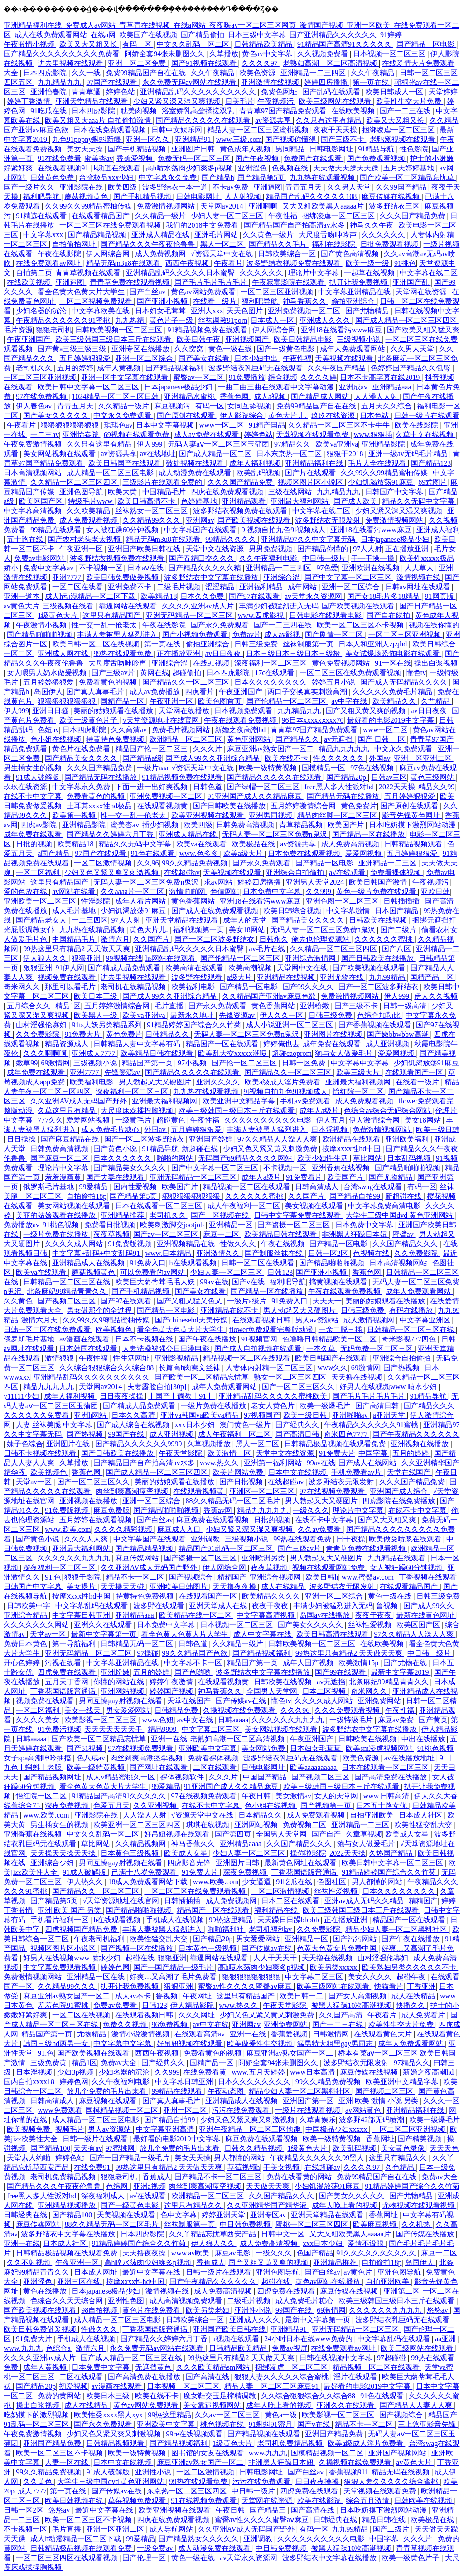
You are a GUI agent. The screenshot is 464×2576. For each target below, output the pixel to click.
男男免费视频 (271, 549)
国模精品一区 (324, 768)
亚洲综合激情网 (311, 958)
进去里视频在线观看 (71, 63)
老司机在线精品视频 (134, 987)
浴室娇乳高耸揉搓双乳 (199, 111)
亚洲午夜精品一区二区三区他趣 (250, 2129)
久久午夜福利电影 (269, 558)
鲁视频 (388, 1605)
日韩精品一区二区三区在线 (67, 1282)
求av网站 (219, 882)
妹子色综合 (25, 1444)
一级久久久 (311, 1510)
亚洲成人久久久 (326, 320)
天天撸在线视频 (357, 1377)
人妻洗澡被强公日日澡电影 (166, 1348)
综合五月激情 (368, 2500)
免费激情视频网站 (167, 206)
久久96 (148, 863)
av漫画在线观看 (85, 1339)
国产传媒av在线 (242, 1701)
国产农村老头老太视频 (85, 539)
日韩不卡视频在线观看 (41, 1453)
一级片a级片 (247, 1301)
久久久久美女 (38, 1720)
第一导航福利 (74, 1644)
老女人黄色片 (273, 1406)
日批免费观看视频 (390, 244)
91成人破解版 (38, 777)
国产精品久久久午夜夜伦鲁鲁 (149, 244)
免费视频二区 (305, 1824)
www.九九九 (23, 2348)
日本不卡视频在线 (145, 1339)
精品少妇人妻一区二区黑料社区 (397, 1929)
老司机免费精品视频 (63, 2177)
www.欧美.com (68, 1529)
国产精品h (218, 177)
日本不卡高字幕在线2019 (380, 377)
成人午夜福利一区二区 (245, 1206)
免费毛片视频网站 (182, 730)
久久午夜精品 (213, 73)
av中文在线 (195, 1720)
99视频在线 (124, 958)
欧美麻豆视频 (375, 2224)
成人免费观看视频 (89, 520)
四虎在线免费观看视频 (228, 492)
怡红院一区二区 (359, 1091)
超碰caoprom (292, 1053)
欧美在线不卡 (287, 758)
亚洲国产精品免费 (335, 2434)
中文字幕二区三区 (212, 1729)
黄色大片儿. (288, 415)
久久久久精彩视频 (124, 1529)
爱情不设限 (367, 2243)
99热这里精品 (231, 1920)
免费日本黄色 (26, 1644)
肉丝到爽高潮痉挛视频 (133, 1491)
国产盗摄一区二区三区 (294, 1225)
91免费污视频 (59, 1729)
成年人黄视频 (119, 368)
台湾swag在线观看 (373, 1187)
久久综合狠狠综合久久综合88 (107, 1367)
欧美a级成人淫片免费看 (283, 1082)
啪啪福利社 (227, 1929)
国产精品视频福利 (175, 368)
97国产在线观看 (112, 82)
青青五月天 (304, 187)
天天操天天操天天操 (63, 1853)
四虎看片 (200, 691)
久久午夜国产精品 (337, 368)
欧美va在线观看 (202, 844)
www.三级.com (239, 139)
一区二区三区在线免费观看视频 (111, 225)
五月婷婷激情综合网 (304, 806)
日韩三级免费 (257, 644)
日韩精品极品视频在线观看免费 (335, 1444)
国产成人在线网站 (368, 1463)
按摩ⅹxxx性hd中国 (352, 1148)
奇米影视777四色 (410, 1339)
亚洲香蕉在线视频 (342, 1167)
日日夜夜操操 (122, 1396)
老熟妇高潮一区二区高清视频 (331, 63)
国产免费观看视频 (377, 158)
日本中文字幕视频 (166, 425)
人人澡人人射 (377, 396)
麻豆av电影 (233, 2253)
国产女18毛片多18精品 (384, 596)
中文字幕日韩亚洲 (82, 1615)
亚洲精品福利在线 (315, 463)
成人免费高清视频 (351, 844)
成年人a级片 (320, 1110)
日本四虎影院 (45, 73)
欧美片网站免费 (239, 1472)
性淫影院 (96, 901)
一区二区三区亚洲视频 (278, 292)
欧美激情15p (359, 1663)
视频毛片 (69, 2129)
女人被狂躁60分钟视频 (123, 530)
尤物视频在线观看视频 (419, 2205)
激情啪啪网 (188, 891)
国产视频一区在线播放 (138, 1948)
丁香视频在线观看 (429, 1577)
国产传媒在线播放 (426, 2234)
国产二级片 (399, 929)
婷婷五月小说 (334, 682)
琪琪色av (118, 425)
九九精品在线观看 (397, 1558)
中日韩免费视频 (246, 2224)
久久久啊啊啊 (45, 1053)
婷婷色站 (121, 92)
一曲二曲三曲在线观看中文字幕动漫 (277, 387)
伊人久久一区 (282, 1015)
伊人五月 (330, 1120)
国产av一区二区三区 (166, 1234)
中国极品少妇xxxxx (337, 2129)
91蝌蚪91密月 (271, 2424)
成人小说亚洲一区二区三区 (290, 1025)
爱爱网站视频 (88, 1120)
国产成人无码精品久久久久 (404, 682)
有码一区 (137, 44)
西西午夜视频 (188, 263)
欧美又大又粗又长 (89, 44)
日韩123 (280, 1272)
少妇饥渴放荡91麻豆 (381, 482)
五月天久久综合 (387, 406)
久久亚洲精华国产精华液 (268, 2205)
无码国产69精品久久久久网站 (246, 1158)
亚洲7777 (67, 577)
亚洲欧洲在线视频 (371, 568)
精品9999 (163, 1729)
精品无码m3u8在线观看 (124, 263)
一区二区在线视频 (82, 2015)
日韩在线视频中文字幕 (337, 2358)
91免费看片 (305, 1177)
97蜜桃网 (121, 2148)
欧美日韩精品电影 (304, 339)
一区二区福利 (38, 872)
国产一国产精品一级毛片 (174, 1967)
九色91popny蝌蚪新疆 (87, 139)
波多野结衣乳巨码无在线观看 (256, 368)
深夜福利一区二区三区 (271, 663)
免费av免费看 (115, 2005)
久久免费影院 (38, 1034)
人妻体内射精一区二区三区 (270, 1367)
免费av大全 (119, 2062)
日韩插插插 (402, 901)
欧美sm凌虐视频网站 (380, 1748)
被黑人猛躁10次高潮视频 (352, 2005)
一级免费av (155, 2548)
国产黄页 (433, 1720)
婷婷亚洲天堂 (224, 2215)
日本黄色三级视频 (130, 1853)
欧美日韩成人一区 (395, 92)
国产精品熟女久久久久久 (199, 2538)
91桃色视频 (62, 1225)
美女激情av (293, 1796)
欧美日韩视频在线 (75, 2500)
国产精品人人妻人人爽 (417, 2405)
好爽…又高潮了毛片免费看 (174, 1977)
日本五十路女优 (382, 1805)
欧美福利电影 (194, 987)
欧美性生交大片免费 (409, 101)
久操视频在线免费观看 (240, 1710)
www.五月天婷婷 (259, 2072)
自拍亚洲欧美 (372, 1815)
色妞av (48, 730)
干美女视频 (282, 2167)
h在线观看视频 (193, 1263)
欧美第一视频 (74, 815)
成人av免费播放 (156, 691)
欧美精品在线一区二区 (196, 1615)
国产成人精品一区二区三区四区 (407, 320)
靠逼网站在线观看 (129, 606)
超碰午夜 (411, 1977)
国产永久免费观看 (221, 625)
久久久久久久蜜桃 (384, 939)
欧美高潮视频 (251, 968)
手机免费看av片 (357, 1472)
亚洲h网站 (91, 1415)
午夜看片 (228, 263)
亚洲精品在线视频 (287, 977)
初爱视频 (73, 2386)
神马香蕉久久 (305, 301)
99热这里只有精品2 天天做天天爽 (77, 949)
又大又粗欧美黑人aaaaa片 (324, 206)
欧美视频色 (115, 1329)
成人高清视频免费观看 (187, 2300)
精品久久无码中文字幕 (419, 501)
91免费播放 (247, 377)
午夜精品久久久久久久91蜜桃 (64, 320)
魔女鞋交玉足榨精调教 (221, 2396)
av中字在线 (350, 701)
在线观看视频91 (64, 168)
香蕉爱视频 (135, 158)
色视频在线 (291, 168)
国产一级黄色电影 (287, 349)
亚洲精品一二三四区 (314, 73)
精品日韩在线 (384, 2519)
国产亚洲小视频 (163, 301)
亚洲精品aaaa (241, 1843)
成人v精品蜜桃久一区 (121, 1777)
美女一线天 (83, 1710)
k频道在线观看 (117, 168)
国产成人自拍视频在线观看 (258, 1348)
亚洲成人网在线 (64, 653)
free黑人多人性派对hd (340, 787)
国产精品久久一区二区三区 (186, 682)
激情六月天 (40, 1320)
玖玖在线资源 (334, 415)
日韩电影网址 (332, 149)
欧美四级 (123, 187)
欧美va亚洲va (336, 444)
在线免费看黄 (205, 2072)
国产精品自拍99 (355, 1196)
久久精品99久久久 (152, 520)
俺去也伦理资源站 (321, 939)
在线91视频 (212, 663)
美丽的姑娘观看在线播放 (114, 710)
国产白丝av (148, 292)
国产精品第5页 (261, 177)
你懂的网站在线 (119, 1682)
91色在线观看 (153, 853)
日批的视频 (35, 844)
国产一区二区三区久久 (299, 1386)
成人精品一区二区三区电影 (111, 472)
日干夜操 (350, 1539)
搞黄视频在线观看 (339, 1282)
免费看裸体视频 (396, 872)
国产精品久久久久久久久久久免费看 (62, 54)
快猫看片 (388, 1986)
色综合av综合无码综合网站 (388, 1110)
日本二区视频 (325, 1691)
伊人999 (150, 444)
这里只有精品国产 (112, 615)
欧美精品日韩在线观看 (158, 1053)
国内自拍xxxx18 (30, 2081)
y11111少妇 (22, 1396)
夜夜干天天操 (336, 130)
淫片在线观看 (356, 2377)
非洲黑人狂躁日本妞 (355, 1234)
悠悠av (438, 2310)
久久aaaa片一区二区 (133, 891)
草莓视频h (243, 2167)
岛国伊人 (48, 691)
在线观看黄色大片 (384, 2034)
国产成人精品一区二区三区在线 (132, 2358)
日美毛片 (239, 101)
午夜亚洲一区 (82, 549)
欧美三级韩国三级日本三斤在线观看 (114, 339)
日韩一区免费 (304, 1063)
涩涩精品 (220, 587)
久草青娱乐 (318, 2120)
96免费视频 (170, 2024)
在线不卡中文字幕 (33, 796)
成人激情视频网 (369, 1320)
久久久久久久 (384, 234)
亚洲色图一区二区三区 (343, 901)
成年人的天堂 (245, 920)
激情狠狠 (60, 1358)
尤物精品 (92, 2034)
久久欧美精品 (89, 511)
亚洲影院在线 (82, 187)
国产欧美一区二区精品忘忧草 (408, 177)
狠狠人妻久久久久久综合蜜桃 (282, 2377)
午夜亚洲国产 (29, 339)
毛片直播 (170, 1006)
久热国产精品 (391, 1853)
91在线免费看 (59, 158)
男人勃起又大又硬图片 (156, 1082)
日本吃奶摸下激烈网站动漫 (413, 825)
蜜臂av (404, 1234)
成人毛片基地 (74, 910)
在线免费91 (93, 2167)
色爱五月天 (111, 1805)
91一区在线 (393, 663)
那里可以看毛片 (71, 987)
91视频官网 (260, 1339)
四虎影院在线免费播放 (399, 1501)
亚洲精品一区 (231, 1225)
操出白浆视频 (436, 663)
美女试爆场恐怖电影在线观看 (393, 653)
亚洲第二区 (401, 2291)
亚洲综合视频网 (276, 1577)
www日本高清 (313, 2072)
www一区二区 (222, 425)
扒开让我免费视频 (359, 282)
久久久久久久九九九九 (75, 1558)
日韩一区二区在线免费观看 (48, 1329)
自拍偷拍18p (86, 1196)
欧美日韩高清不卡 (147, 501)
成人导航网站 (172, 2529)
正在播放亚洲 (407, 549)
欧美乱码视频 (259, 472)
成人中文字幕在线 (263, 1634)
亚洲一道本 (23, 596)
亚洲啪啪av (351, 1415)
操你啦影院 (308, 1853)
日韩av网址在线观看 (418, 587)
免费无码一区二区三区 (195, 158)
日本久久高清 (134, 1415)
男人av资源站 (317, 1320)
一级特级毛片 (352, 1720)
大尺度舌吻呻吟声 (328, 234)
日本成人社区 (421, 1815)
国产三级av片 (114, 672)
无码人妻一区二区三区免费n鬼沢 (275, 834)
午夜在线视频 (283, 1244)
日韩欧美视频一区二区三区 (119, 330)
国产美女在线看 (205, 358)
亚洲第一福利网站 (274, 1463)
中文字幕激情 (349, 910)
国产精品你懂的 (323, 549)
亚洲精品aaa (392, 387)
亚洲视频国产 (248, 339)
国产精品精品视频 (98, 234)
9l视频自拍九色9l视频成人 (284, 530)
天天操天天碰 (123, 1586)
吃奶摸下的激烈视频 (37, 2415)
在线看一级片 (215, 301)
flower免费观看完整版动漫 (272, 1329)
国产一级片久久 (30, 187)
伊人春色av (34, 406)
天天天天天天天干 (114, 1729)
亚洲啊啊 (263, 206)
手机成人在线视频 (176, 1920)
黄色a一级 (282, 2415)
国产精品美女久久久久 (82, 758)
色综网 (118, 2186)
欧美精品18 (158, 596)
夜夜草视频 (111, 1234)
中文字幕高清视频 (33, 511)
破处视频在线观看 (196, 463)
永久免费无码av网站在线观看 (190, 82)
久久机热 (416, 2224)
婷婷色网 (115, 1967)
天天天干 (327, 1301)
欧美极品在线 (254, 844)
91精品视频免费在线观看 (208, 330)
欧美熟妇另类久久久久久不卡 (410, 1967)
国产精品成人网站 (321, 396)
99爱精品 (94, 1187)
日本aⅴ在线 (146, 568)
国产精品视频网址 (53, 1777)
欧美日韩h (321, 1577)
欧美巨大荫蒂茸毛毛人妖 (156, 1282)
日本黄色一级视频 (208, 1948)
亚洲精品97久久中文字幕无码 (309, 539)
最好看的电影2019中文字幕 (391, 720)
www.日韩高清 (387, 1796)
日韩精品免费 (177, 1710)
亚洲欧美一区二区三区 (41, 901)
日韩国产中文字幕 (395, 492)
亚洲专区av (269, 2215)
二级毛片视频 (179, 587)
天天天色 (444, 2148)
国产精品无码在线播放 (101, 777)
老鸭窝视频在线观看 (403, 139)
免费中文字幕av (49, 568)
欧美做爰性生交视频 (260, 2043)
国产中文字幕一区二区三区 (348, 577)
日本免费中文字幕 (273, 891)
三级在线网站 (291, 492)
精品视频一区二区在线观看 (247, 1187)
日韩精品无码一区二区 (138, 1644)
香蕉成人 (156, 2177)
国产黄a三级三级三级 (73, 349)
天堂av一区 (34, 1482)
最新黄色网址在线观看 (301, 1862)
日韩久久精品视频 (254, 2148)
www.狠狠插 (373, 434)
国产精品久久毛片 (279, 244)
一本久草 (321, 1348)
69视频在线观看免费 (137, 434)
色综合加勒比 (379, 1015)
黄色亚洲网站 (249, 739)
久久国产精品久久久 (406, 1244)
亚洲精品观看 (244, 501)
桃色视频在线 (223, 2424)
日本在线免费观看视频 (110, 130)
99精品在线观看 (56, 530)
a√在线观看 (348, 872)
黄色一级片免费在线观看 (377, 891)
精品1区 (68, 1006)
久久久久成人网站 (75, 1244)
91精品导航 (377, 149)
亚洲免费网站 (380, 1701)
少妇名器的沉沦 (42, 311)
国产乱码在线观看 (332, 92)
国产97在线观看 (255, 596)
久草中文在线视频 (425, 434)
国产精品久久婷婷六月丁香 (111, 834)
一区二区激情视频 (104, 863)
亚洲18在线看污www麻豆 (342, 330)
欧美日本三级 (96, 996)
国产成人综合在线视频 (134, 1425)
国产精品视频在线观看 (264, 2434)
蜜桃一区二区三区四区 (313, 2224)
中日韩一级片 (325, 558)
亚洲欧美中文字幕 (208, 1748)
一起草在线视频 (370, 273)
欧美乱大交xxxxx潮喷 (233, 1053)
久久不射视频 (29, 2262)
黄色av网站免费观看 (204, 292)
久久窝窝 (189, 349)
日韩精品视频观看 (414, 844)
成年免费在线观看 (33, 834)
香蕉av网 (218, 1510)
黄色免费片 (359, 806)
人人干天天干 (276, 1958)
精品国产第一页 (148, 1063)
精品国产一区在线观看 (223, 1044)
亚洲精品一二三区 (388, 863)
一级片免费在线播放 (56, 1234)
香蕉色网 (235, 396)
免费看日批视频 (110, 1225)
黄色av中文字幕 (268, 54)
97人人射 (367, 549)
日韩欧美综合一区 (288, 254)
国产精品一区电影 (426, 44)
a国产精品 (55, 853)
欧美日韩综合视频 (293, 910)
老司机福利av (271, 1929)
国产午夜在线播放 (208, 1339)
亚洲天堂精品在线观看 (92, 101)
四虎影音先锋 (190, 1862)
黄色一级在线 (231, 349)
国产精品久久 (298, 739)
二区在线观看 (215, 1767)
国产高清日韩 (378, 1406)
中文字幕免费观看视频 (60, 1967)
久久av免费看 (320, 1529)
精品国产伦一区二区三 (152, 749)
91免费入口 (148, 1263)
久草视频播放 (209, 1444)
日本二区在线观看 (291, 1901)
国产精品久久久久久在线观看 (204, 120)
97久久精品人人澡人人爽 (278, 1139)
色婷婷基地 (200, 501)
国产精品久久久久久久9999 (139, 1444)
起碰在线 (140, 1958)
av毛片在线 (268, 949)
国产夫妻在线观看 (116, 1177)
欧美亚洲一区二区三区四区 (137, 1824)
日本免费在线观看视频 (305, 853)
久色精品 (400, 2167)
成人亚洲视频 (388, 1044)
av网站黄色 (364, 2110)
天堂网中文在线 (303, 968)
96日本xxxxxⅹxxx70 (313, 720)
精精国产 (232, 1577)
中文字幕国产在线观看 (201, 530)
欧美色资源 (258, 73)
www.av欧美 (191, 2253)
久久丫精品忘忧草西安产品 (213, 2234)
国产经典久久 (298, 1425)
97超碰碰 (392, 2358)
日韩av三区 (389, 777)
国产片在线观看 (311, 472)
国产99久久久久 (309, 987)
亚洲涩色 (253, 168)
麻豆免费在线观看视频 (213, 1520)
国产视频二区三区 (67, 1301)
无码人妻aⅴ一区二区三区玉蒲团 (219, 444)
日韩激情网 (332, 2034)
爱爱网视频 (364, 853)
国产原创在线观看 (187, 415)
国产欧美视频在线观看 (255, 520)
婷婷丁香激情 (29, 101)
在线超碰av (182, 872)
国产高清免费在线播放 (391, 1777)
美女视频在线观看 (315, 1206)
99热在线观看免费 (123, 653)
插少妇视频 (161, 825)
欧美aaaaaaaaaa (314, 1767)
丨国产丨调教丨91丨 (181, 1396)
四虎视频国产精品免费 (82, 1929)
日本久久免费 (203, 596)
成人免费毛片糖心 (111, 1129)
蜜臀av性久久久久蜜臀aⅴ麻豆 (246, 1986)
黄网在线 (154, 672)
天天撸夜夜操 (235, 1586)
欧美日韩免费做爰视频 (123, 577)
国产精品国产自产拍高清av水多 (295, 225)
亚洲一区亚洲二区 (424, 758)
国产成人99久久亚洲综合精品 (213, 758)
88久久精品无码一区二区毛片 (234, 1501)
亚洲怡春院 (49, 92)
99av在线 (214, 1282)
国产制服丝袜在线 (274, 1253)
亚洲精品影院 (384, 444)
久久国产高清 (341, 2015)
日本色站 (375, 415)
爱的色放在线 (26, 891)
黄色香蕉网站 (194, 901)
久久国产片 (152, 939)
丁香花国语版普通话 (63, 1691)
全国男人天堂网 (272, 1691)
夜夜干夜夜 (271, 1605)
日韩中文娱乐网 (177, 130)
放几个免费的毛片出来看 (107, 2091)
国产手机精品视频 (138, 149)
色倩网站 (224, 891)
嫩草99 (27, 1063)
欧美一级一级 (368, 263)
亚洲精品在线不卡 (230, 1310)
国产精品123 (431, 463)
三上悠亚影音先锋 (428, 2424)
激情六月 (115, 939)
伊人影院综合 (242, 415)
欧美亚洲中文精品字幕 (240, 1101)
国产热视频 (402, 1367)
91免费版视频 (130, 1244)
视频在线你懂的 (434, 625)
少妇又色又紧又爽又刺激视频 (112, 872)
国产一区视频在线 (221, 1215)
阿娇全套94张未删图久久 (165, 54)
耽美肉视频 (140, 111)
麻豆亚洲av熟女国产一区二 (271, 749)
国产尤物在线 (406, 1663)
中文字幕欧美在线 (101, 311)
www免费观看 (60, 2110)
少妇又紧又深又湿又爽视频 (177, 101)
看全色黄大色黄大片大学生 (82, 292)
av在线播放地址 (410, 1758)
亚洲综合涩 (282, 577)
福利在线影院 (334, 244)
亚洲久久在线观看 (104, 1624)
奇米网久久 (23, 987)
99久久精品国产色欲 (195, 1653)
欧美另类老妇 (208, 2310)
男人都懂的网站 (378, 1882)
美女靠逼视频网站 (213, 2405)
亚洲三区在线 (79, 2281)
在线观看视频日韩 (262, 1320)
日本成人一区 (273, 320)
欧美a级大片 (244, 853)
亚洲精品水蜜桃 (190, 396)
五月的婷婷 (75, 368)
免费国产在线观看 (313, 158)
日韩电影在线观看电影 (326, 615)
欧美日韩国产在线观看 (125, 463)
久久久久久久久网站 (37, 1624)
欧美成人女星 (407, 1834)
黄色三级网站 (433, 777)
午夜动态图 (227, 2091)
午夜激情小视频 (30, 44)
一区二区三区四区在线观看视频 (67, 2557)
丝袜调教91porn (222, 320)
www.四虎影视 (262, 615)
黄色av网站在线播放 (328, 2281)
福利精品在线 (277, 1910)
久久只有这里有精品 (329, 120)
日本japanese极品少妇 (179, 387)
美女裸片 (82, 1586)
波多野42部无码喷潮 (372, 2120)
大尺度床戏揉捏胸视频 (138, 1110)
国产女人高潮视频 (358, 1996)
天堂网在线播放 (185, 710)
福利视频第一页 (199, 929)
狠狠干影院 (83, 1577)
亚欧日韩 (435, 891)
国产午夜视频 (257, 158)
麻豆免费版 (111, 1510)
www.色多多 (199, 853)
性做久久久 (239, 1244)
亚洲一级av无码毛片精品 (409, 453)
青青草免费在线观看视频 (130, 282)
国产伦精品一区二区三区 (287, 701)
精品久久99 (436, 787)
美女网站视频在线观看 (60, 453)
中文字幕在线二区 (429, 273)
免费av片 (246, 634)
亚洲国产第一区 (309, 2101)
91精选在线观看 (42, 215)
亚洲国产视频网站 (398, 2453)
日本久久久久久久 (123, 1158)
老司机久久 (35, 368)
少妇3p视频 (76, 2072)
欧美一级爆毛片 (326, 1406)
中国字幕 (373, 1453)
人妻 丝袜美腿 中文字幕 (55, 1425)
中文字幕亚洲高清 (166, 2129)
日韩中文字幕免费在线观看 (298, 1215)
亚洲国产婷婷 (211, 1139)
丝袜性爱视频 (370, 1624)
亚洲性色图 (127, 2300)
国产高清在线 (208, 2377)
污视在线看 (64, 1663)
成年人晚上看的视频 (345, 2205)
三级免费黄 (49, 2062)
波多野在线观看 (197, 977)
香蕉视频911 (348, 2472)
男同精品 (291, 149)
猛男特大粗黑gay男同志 (336, 2043)
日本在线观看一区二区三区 (159, 1206)
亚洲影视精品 (177, 1358)
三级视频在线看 (69, 606)
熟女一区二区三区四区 (291, 1377)
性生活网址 (132, 1358)
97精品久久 (293, 444)
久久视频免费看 (323, 54)
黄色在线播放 (45, 2291)
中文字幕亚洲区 (426, 1320)
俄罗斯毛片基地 (49, 1187)
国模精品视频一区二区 (123, 2110)
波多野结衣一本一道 (175, 187)
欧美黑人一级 (96, 1015)
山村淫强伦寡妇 (42, 1025)
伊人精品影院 (193, 2005)
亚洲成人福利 (438, 530)
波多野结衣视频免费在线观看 (294, 263)
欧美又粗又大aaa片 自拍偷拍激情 (98, 120)
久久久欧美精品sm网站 (214, 2367)
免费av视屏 (290, 2348)
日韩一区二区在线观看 (259, 1263)
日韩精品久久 (168, 1034)
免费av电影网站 (40, 558)
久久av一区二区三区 (228, 2415)
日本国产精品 (397, 910)
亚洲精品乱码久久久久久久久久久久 (199, 92)
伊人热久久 (86, 1882)
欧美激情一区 (230, 1453)
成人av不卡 (134, 1996)
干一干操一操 (373, 558)
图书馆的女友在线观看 (208, 2453)
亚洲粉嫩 (315, 1006)
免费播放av (21, 1225)
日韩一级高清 (405, 1006)
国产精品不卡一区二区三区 (218, 2177)
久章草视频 (364, 1834)
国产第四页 (234, 1834)
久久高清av (130, 730)
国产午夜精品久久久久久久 (415, 1434)
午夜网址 (198, 1996)
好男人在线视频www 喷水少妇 (389, 1386)
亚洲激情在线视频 (271, 82)
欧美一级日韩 (437, 1129)
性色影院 (414, 149)
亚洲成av (354, 387)
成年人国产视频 (309, 1663)
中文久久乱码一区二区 (194, 44)
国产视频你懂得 (291, 139)
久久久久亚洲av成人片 (199, 606)
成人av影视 (283, 634)
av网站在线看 (74, 891)
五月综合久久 (29, 1006)
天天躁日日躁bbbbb (289, 1920)
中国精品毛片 (165, 492)
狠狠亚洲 (87, 958)
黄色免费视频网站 (342, 663)
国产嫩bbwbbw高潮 (398, 1034)
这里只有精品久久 (399, 2158)
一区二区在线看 (78, 587)
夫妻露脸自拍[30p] (157, 1386)
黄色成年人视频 (246, 149)
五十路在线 (26, 539)
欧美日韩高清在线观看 (333, 1634)
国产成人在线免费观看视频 (215, 910)
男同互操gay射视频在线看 (121, 1701)
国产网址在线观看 (159, 1767)
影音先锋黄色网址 (412, 815)
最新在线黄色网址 (426, 1615)
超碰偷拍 (187, 672)
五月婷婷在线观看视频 (96, 1520)
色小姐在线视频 (56, 739)
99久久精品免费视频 (195, 863)
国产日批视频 (242, 1482)
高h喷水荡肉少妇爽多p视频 (190, 168)
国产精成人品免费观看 (125, 968)
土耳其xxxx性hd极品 (100, 806)
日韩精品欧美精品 (264, 44)
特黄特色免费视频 (116, 739)
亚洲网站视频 (123, 1691)
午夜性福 (283, 215)
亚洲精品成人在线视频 (89, 1263)
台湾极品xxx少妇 (107, 177)
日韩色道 (208, 787)
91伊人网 (69, 968)
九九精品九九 (60, 82)
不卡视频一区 (101, 568)
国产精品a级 (142, 758)
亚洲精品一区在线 (96, 1977)
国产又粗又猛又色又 (190, 1301)
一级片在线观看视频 (308, 2110)
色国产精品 (315, 2253)
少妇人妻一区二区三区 (228, 215)
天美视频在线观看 (345, 358)
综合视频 (282, 377)
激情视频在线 (419, 577)
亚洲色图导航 (82, 492)
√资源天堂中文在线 (223, 254)
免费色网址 (280, 92)
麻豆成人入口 (180, 1529)
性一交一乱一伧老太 (105, 625)
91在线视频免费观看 (204, 2500)
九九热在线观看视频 (323, 177)
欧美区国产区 (41, 501)
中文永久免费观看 (123, 415)
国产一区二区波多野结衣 (215, 939)
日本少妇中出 (257, 358)
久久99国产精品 (402, 187)
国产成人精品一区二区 (216, 453)
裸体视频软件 (183, 1777)
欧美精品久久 (395, 701)
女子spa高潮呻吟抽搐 (38, 1758)
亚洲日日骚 (51, 710)
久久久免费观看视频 (348, 1710)
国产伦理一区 (145, 2557)
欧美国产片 (347, 825)
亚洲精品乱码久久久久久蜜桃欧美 (273, 1396)
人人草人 (420, 568)
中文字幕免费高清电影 (385, 1206)
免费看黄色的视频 (109, 682)
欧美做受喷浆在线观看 (406, 1539)
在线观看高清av (200, 2034)
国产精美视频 (420, 2139)
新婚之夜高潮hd (241, 730)
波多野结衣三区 (395, 206)
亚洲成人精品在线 (161, 234)
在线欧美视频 (354, 111)
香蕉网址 (380, 2139)
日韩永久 (273, 939)
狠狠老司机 (54, 330)
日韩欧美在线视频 (379, 920)
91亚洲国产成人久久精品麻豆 (256, 796)
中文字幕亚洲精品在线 (355, 292)
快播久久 (411, 2005)
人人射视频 (244, 196)
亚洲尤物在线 (342, 977)
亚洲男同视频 (271, 815)
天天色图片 (246, 311)
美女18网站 (248, 929)
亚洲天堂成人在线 (219, 1605)
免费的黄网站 (60, 2396)
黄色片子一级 (172, 320)
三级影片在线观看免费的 (163, 482)
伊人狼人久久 (45, 958)
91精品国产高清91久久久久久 (345, 44)
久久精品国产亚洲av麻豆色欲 (270, 996)
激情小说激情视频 (141, 2034)
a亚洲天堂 (390, 1415)
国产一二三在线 (406, 111)
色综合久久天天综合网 (67, 2300)
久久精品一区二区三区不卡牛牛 (340, 425)
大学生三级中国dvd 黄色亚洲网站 (400, 1215)
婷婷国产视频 (172, 1691)
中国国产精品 (265, 1777)
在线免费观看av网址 (49, 263)
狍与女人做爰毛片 (345, 1053)
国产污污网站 (355, 1939)
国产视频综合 (191, 1577)
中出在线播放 (424, 1739)
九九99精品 (388, 977)
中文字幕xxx (44, 234)
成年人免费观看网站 (353, 349)
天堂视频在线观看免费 (313, 434)
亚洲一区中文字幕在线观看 (125, 377)
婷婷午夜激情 (172, 1682)
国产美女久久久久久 (56, 415)
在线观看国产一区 (415, 1072)
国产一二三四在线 (284, 625)
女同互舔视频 (250, 406)
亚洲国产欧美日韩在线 (145, 549)
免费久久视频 (125, 2024)
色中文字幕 (179, 2215)
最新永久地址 (193, 1015)
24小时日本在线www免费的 (309, 2339)
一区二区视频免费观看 (96, 301)
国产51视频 (86, 1748)
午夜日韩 (257, 1796)
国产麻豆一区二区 (60, 1158)
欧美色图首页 (220, 701)
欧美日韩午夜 (199, 339)
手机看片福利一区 (60, 1920)
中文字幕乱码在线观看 (92, 1605)
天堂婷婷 (443, 92)
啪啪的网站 (176, 1158)
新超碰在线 (201, 1148)
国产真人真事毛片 (96, 691)
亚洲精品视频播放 (67, 2205)
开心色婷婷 (23, 1663)
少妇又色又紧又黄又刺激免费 (271, 1148)
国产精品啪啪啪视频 (40, 634)
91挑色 (405, 263)
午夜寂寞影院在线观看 (289, 282)
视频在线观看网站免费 (329, 1567)
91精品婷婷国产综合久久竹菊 (195, 1025)
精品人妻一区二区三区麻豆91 (272, 2386)
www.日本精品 (169, 1253)
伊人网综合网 (108, 254)
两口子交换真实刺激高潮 (308, 691)
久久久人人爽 (87, 1539)
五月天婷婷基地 (409, 168)
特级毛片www (91, 501)
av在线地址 (158, 453)
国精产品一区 (123, 701)
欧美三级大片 (359, 1072)
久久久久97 (261, 63)
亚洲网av (200, 520)
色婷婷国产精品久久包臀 (411, 368)
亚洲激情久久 (219, 1253)
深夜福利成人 (103, 2196)
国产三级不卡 (343, 139)
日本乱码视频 (409, 1158)
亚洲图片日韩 (194, 149)
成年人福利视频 (255, 463)
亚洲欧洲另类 (264, 1558)
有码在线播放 (412, 1310)
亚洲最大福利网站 (300, 501)
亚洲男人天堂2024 (316, 882)
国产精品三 (269, 2510)
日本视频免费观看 (244, 710)
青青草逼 (87, 92)
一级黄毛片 (134, 1120)
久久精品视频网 (141, 1843)
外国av (379, 758)
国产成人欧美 (356, 501)
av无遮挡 (339, 739)
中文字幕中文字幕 (361, 1063)
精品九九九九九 (345, 749)
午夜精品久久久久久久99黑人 (318, 2158)
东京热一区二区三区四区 (187, 2491)
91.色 (53, 1577)
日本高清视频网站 (33, 472)
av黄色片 (358, 2272)
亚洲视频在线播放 (420, 1444)
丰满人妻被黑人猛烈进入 (118, 634)
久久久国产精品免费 (413, 215)
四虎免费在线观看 (67, 1672)
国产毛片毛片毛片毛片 (211, 282)
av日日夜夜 (224, 653)
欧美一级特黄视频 (269, 768)
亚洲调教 (206, 1539)
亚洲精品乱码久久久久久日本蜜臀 (181, 273)
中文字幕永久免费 (168, 177)
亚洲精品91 (194, 139)
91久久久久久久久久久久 (377, 2253)
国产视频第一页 (326, 1805)
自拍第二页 (34, 273)
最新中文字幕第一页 (104, 1634)
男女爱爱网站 (128, 1710)
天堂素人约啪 (29, 2158)
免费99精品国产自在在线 (147, 73)
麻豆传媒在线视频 (391, 196)
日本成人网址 (96, 2272)
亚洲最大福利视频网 (358, 1082)
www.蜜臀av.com (369, 1577)
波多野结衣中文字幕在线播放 (212, 577)
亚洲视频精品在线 (187, 1244)
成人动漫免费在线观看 (196, 472)
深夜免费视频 (67, 1805)
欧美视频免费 (29, 2129)
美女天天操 (86, 149)
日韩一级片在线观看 (426, 415)
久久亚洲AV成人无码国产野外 (79, 1101)
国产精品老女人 (42, 920)
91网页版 (440, 596)
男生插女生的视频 (33, 768)
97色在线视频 (373, 768)
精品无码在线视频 (401, 2472)
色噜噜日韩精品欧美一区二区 (330, 1339)
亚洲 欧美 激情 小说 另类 (379, 2101)
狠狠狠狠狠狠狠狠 (71, 425)
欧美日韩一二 (302, 1996)
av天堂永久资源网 (314, 596)
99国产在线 (127, 1434)
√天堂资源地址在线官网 (161, 720)
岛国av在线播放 (326, 1615)
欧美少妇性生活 (323, 1158)
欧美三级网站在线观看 (336, 101)
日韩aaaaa (233, 1720)
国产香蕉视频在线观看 (375, 1025)
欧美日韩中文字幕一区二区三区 (89, 387)
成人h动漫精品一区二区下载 (91, 596)
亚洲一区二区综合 (145, 358)
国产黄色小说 (116, 1148)
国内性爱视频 (136, 1187)
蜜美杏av (98, 158)
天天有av (87, 2148)
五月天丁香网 (67, 1682)
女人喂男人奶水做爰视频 (47, 672)
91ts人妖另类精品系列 (108, 1025)
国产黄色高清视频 (351, 254)
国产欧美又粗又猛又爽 (423, 330)
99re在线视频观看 (195, 2434)
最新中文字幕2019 (400, 1672)
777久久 (50, 1120)
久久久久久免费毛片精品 (393, 691)
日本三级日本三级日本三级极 (294, 653)
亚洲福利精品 (262, 587)
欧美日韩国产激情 (379, 882)
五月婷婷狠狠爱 (85, 358)
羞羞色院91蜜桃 (64, 2005)
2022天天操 (397, 787)
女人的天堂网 (337, 1796)
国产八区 (397, 949)
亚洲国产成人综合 (400, 1491)
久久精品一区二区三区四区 (74, 482)
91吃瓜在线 (49, 111)
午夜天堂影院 (181, 1453)
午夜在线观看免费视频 (241, 720)
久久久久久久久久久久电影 (268, 1120)
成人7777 (32, 2491)
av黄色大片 (21, 606)
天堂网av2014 (222, 206)
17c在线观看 (275, 672)
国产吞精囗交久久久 (202, 558)
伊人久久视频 (436, 996)
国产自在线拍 (389, 615)
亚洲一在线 (169, 1739)
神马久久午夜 (372, 225)
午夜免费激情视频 (33, 444)
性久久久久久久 (339, 758)
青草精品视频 (301, 825)
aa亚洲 (446, 2339)
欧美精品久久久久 (272, 1596)
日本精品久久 (261, 1815)
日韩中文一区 (283, 2234)
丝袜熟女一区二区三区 (152, 511)
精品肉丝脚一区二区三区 (338, 815)
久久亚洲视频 (156, 1805)
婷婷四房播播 (326, 82)
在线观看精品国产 (101, 215)
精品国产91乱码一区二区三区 (227, 1548)
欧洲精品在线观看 (352, 1139)
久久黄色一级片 (269, 234)
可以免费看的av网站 (153, 1272)
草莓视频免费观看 (138, 2500)
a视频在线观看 (237, 2339)
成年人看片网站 (141, 901)
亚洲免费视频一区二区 (305, 311)
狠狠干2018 (346, 453)
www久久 (333, 1367)
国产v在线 (249, 1282)
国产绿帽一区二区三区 (264, 787)
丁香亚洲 (421, 1986)
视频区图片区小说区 (311, 482)
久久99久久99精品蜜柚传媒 (89, 206)
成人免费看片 (424, 2015)
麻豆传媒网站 (137, 1558)
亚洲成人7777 (94, 1053)
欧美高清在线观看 (195, 968)
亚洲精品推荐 (123, 1215)
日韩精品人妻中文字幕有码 (137, 1044)
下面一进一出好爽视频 (152, 787)
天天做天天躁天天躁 (346, 168)
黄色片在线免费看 (82, 749)
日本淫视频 (330, 1129)
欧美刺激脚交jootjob (173, 1225)
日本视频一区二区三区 (390, 54)
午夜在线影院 (60, 254)
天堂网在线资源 (422, 292)
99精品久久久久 (231, 539)
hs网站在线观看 (171, 958)
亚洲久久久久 (219, 1082)
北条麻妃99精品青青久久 (67, 1291)
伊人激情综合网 (375, 1120)
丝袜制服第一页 (309, 644)
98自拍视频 (100, 2310)
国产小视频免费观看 (195, 634)
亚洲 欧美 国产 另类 (70, 1910)
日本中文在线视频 (298, 1472)
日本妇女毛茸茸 (161, 311)
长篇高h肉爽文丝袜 (190, 1367)
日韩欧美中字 (29, 1605)
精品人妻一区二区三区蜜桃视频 (258, 130)
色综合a (59, 2348)
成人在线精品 (283, 1586)
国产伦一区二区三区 (245, 1063)
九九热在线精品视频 (92, 929)
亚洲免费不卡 (130, 587)
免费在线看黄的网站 (300, 2177)
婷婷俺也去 (281, 1044)
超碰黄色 (171, 1120)
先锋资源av (237, 1015)
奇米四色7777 (346, 1434)
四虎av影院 (39, 825)
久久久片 (208, 749)
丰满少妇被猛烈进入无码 (279, 606)
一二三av (44, 434)
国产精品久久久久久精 (206, 568)
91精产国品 (267, 425)
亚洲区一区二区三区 (262, 1491)
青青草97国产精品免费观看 (283, 111)
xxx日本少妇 (196, 1425)
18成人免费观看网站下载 (148, 1882)
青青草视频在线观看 (88, 273)
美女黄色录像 (403, 2148)
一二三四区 (90, 920)
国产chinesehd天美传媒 (192, 1320)
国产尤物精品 (368, 311)
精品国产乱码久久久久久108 (312, 196)
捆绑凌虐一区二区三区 (399, 130)
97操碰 (148, 1653)
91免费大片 (83, 1034)
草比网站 (368, 1158)
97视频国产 (262, 1415)
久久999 (319, 891)
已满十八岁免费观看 (145, 1872)
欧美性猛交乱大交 (424, 1824)
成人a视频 (271, 396)
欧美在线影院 (417, 425)
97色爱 (327, 568)
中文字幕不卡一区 (194, 1663)
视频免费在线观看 (67, 977)
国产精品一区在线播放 (369, 834)
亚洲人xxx (207, 311)
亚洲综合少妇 (53, 1862)
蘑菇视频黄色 (87, 196)
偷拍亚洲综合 (354, 301)
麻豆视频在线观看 (109, 2101)
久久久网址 (198, 2015)
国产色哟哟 (193, 1672)
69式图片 (432, 482)
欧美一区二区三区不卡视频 (361, 625)
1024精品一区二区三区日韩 (116, 396)
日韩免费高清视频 (246, 825)
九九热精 (130, 320)
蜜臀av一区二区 (199, 377)
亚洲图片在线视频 (334, 1034)
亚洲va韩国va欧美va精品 (200, 1415)
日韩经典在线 (26, 2215)
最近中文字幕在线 (152, 2272)
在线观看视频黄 (163, 806)
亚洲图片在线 (69, 1444)
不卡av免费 (231, 187)
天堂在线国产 (409, 1472)
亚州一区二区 (185, 2110)
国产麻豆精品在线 (71, 1139)
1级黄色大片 (58, 615)
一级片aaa (152, 768)
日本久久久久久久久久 (271, 682)
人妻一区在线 (67, 2462)
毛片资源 (18, 330)
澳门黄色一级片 (246, 1425)
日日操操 (22, 1139)
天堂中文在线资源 (216, 549)
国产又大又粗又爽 (388, 1520)
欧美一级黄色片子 (89, 720)
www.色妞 (158, 1720)
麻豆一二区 (222, 1234)
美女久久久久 (370, 1977)
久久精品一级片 (161, 215)
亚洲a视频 (149, 2186)
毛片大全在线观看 (378, 463)
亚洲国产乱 (411, 282)
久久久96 (295, 1710)
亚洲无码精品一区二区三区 (190, 615)
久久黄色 (19, 1301)
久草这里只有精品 (67, 1110)
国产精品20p (347, 777)
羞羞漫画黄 (64, 1177)
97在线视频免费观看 (333, 1491)
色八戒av (92, 1758)
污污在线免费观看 (241, 2110)
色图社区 (332, 1882)
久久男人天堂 (349, 187)
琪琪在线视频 (208, 1824)
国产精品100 (50, 2148)
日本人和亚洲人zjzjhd (373, 644)
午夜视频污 (276, 101)
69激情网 (55, 1063)
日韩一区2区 (329, 1253)
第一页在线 (372, 82)
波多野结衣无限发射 (328, 520)
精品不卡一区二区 (136, 1577)
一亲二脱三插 (341, 1329)
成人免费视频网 (161, 254)
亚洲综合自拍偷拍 (296, 872)
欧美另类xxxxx (334, 1967)
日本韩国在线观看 (89, 1348)
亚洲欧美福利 (407, 1139)
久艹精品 (436, 701)
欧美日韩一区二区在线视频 (96, 644)
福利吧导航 (42, 196)
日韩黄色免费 (53, 177)
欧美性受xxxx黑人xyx (109, 2415)
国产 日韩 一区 (382, 739)
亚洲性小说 (253, 2310)
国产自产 (327, 1834)
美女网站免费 (264, 1748)
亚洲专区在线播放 (141, 349)
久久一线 (87, 73)
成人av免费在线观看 (207, 434)
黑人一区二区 (223, 244)
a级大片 (240, 977)
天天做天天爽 (268, 2186)
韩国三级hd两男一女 (56, 2043)
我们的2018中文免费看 (203, 225)
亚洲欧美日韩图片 (179, 1586)
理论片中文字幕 (314, 273)
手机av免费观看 (306, 1101)
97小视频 (193, 1063)
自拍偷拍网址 (74, 244)
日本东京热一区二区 (290, 453)
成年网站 (303, 587)
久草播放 (223, 54)
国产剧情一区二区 (335, 634)
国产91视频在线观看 (204, 63)
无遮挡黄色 (154, 2367)
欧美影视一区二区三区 (101, 1720)
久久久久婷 (318, 377)
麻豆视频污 (173, 406)
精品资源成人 (67, 1044)
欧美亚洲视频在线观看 (208, 815)
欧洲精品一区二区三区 (187, 739)
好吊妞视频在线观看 (177, 1834)
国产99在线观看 (341, 1672)
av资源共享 (274, 120)
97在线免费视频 (42, 396)
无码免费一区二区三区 (377, 1348)
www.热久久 (220, 1463)
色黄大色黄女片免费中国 (337, 1948)
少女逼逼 (257, 1882)
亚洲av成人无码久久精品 (365, 1901)
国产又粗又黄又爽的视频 (366, 710)
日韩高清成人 (317, 1187)
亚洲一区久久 (148, 139)
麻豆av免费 (397, 1720)
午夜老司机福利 (100, 1939)
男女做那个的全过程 (100, 1310)
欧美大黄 (123, 492)
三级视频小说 (359, 339)
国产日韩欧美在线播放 (230, 806)
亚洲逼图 (267, 187)
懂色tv (416, 672)
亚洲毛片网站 (217, 234)
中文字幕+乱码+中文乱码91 (97, 1253)
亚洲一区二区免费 (138, 63)
